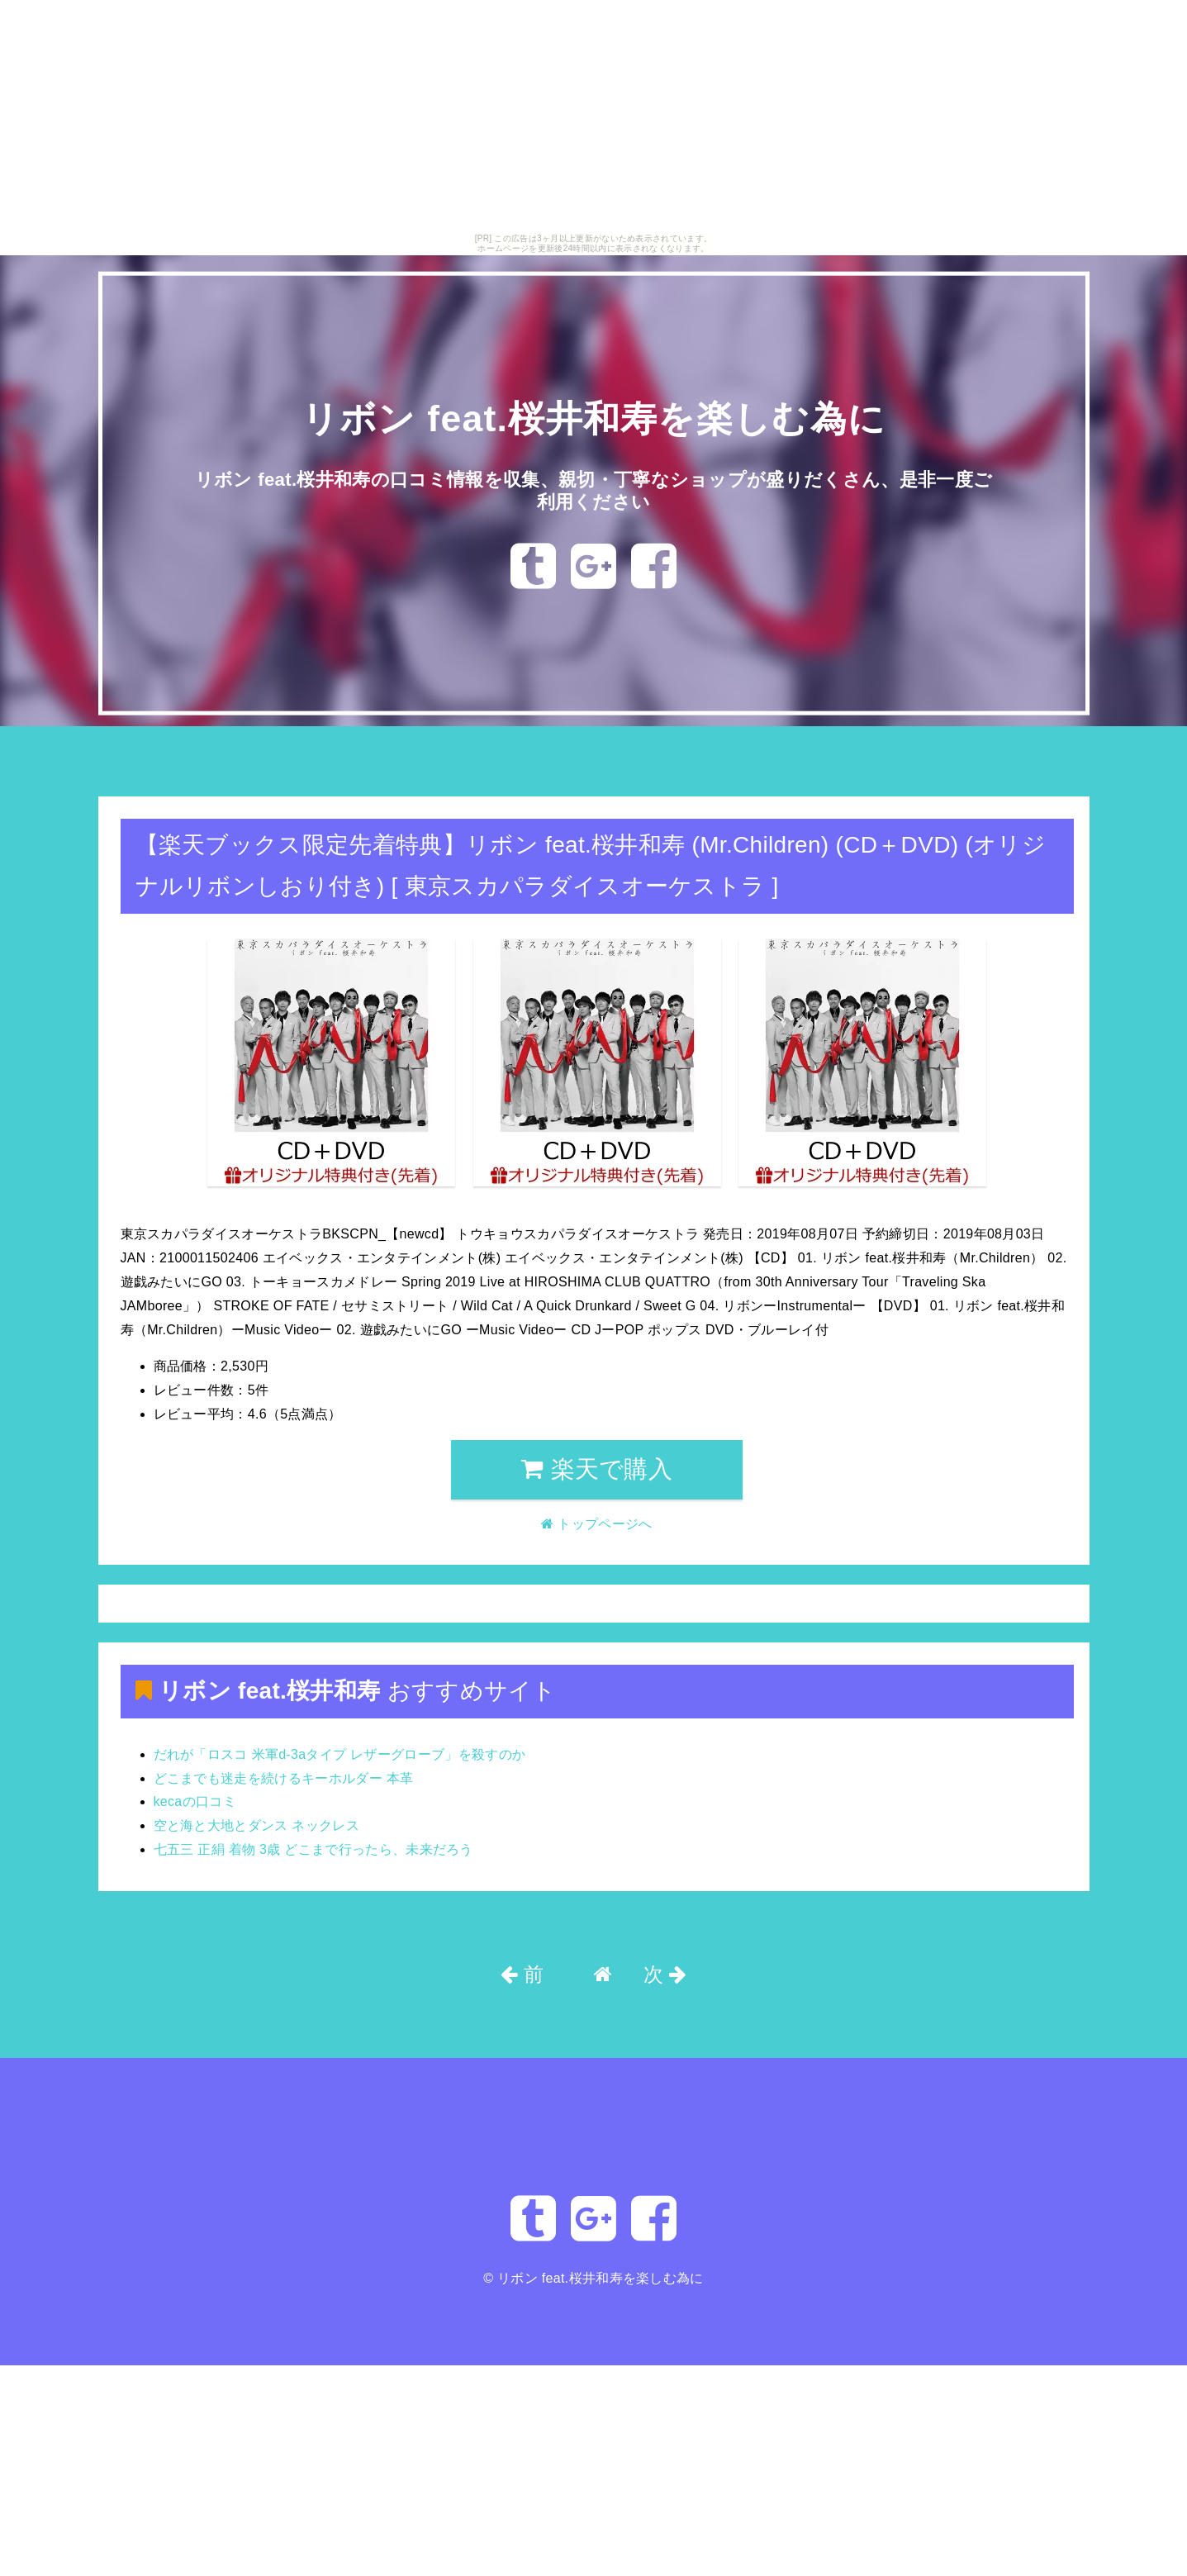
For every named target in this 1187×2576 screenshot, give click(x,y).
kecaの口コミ (195, 1801)
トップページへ (153, 770)
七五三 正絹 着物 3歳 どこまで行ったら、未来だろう (313, 1849)
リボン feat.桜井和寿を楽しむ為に (593, 418)
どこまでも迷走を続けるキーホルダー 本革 (284, 1778)
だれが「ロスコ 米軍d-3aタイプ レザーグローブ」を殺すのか (340, 1754)
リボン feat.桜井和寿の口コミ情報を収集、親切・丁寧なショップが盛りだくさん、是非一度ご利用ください (593, 489)
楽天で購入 (596, 1469)
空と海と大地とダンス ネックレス (257, 1825)
